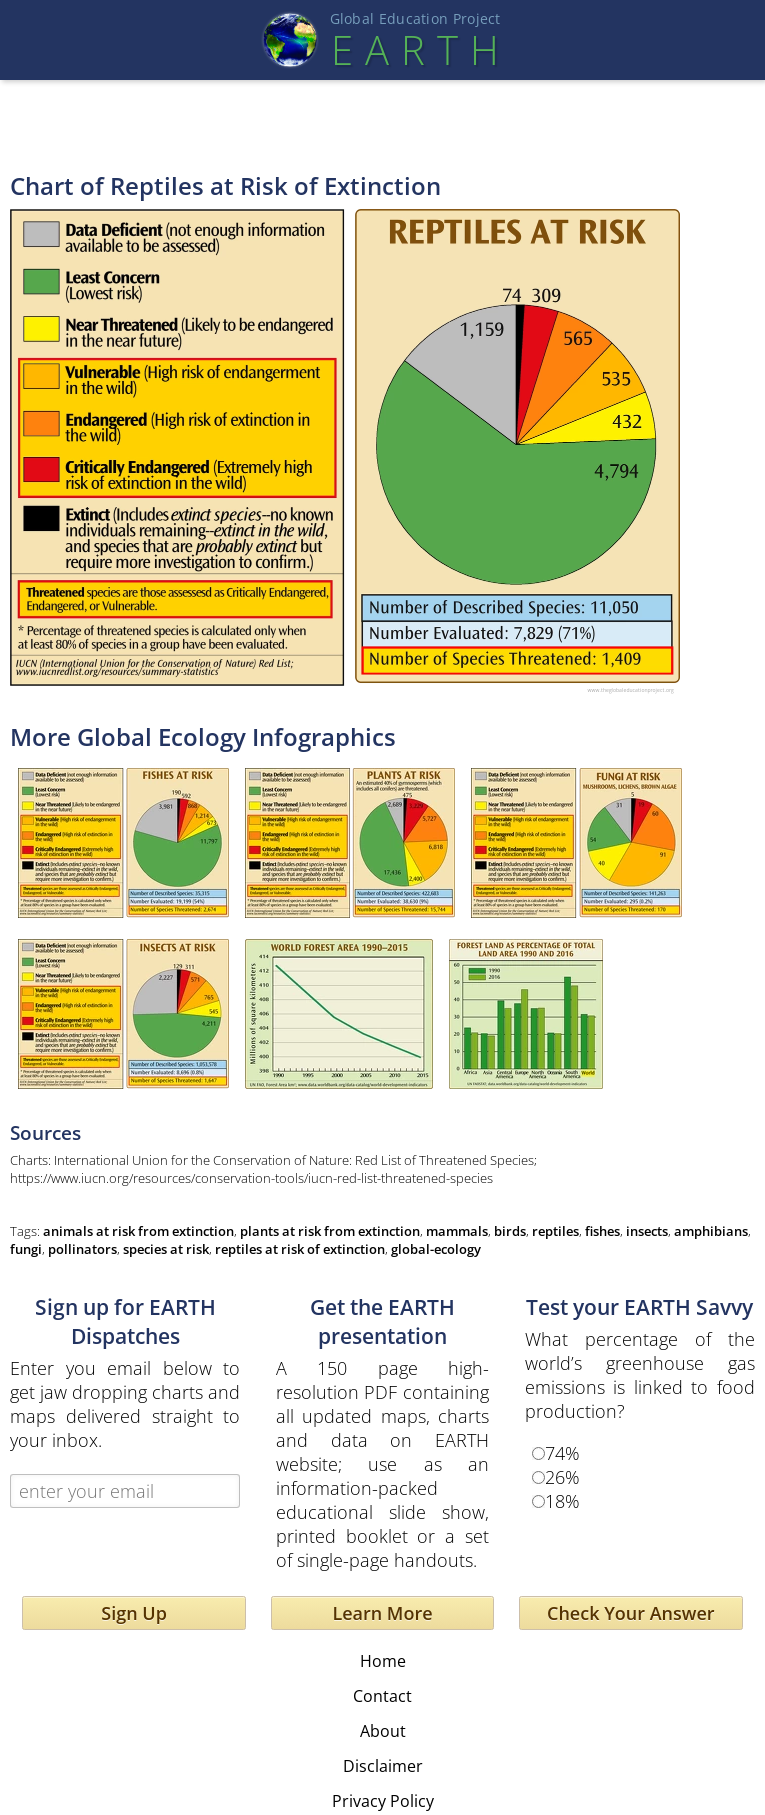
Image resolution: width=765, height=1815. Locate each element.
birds (510, 1231)
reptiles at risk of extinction (300, 1249)
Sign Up (134, 1613)
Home (383, 1661)
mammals (457, 1231)
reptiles (555, 1231)
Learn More (382, 1613)
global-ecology (436, 1249)
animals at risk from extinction (138, 1231)
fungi (26, 1249)
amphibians (711, 1231)
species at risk (166, 1249)
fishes (602, 1231)
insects (647, 1231)
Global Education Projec (415, 18)
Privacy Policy (383, 1801)
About (383, 1731)
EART (415, 49)
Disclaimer (383, 1766)
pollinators (82, 1249)
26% (562, 1477)
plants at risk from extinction (330, 1231)
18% (562, 1501)
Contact (382, 1696)
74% (562, 1453)
